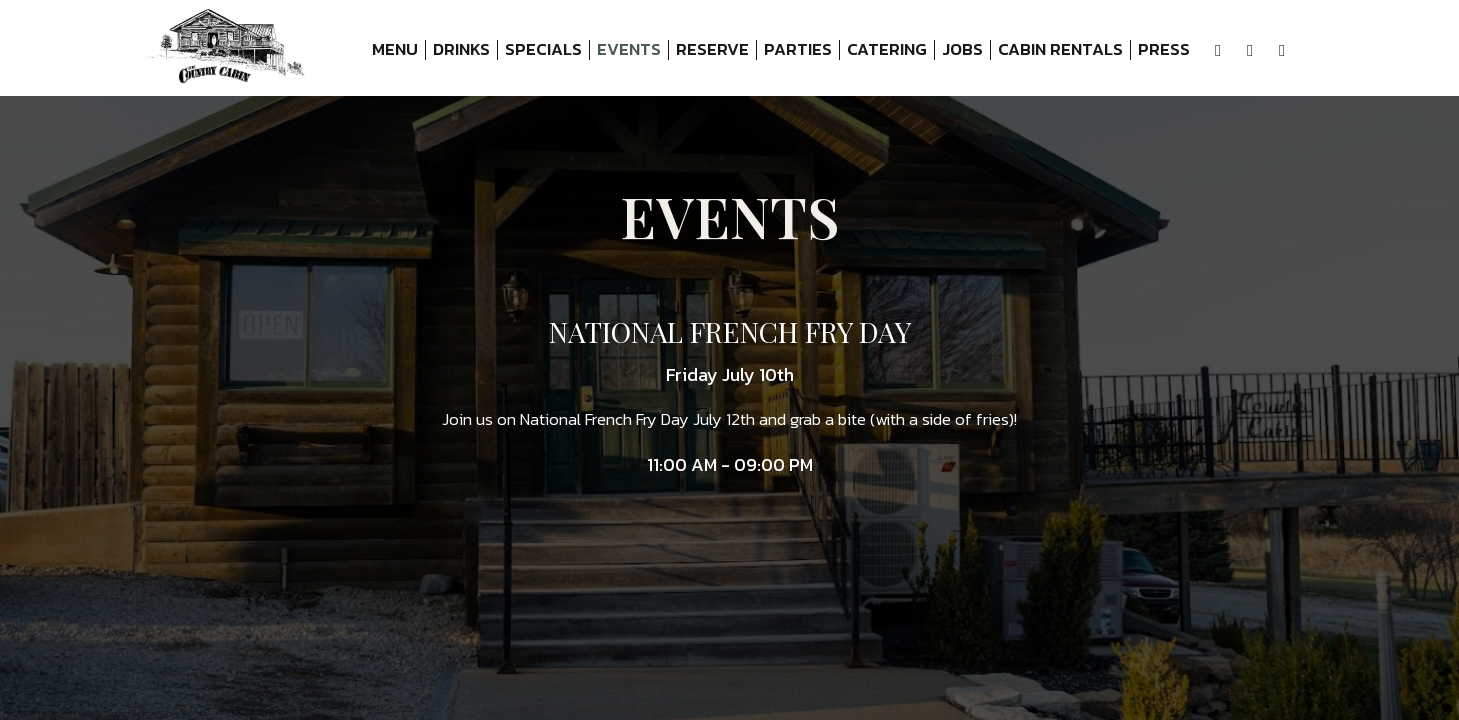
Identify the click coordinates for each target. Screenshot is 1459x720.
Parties (798, 50)
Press (1164, 50)
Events (629, 50)
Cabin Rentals (1057, 50)
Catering (887, 50)
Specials (543, 50)
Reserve (712, 50)
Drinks (461, 50)
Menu (395, 50)
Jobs (962, 50)
